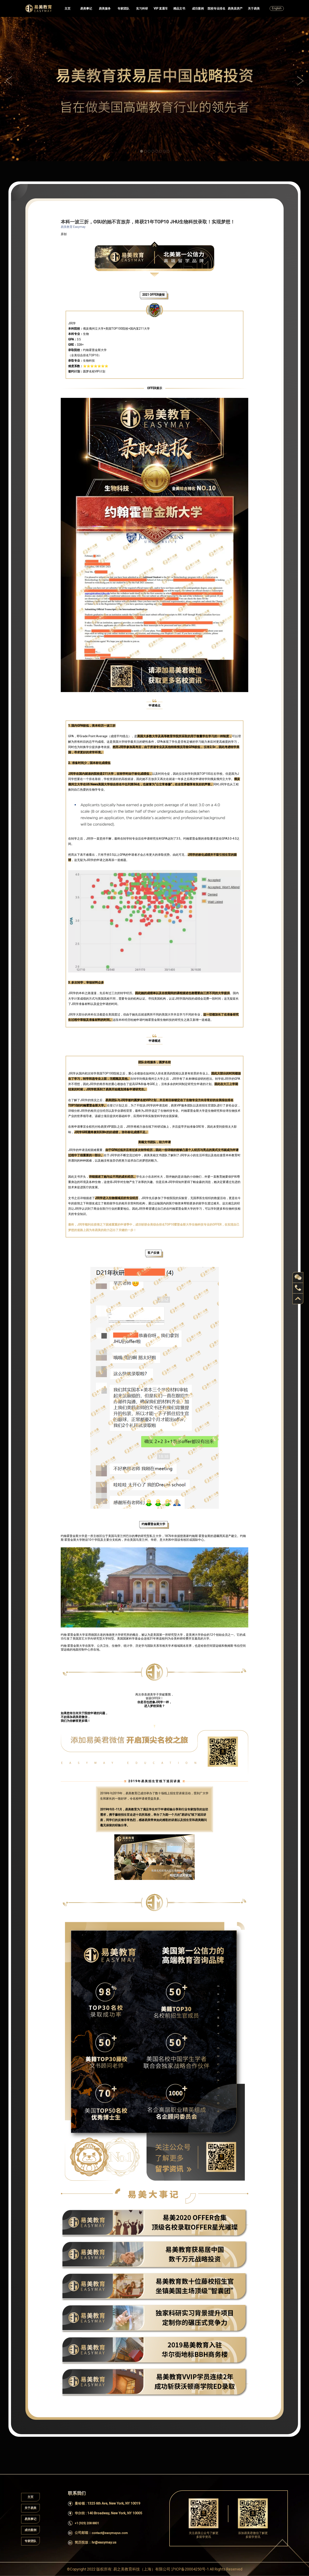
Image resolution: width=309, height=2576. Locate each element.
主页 (67, 8)
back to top (298, 1298)
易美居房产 (235, 8)
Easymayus (38, 8)
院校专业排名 (216, 8)
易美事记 (86, 8)
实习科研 (142, 8)
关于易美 (254, 8)
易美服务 (105, 8)
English (276, 8)
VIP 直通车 (161, 8)
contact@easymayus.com (110, 2533)
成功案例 (198, 8)
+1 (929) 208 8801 (87, 2523)
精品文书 (179, 8)
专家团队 (123, 8)
